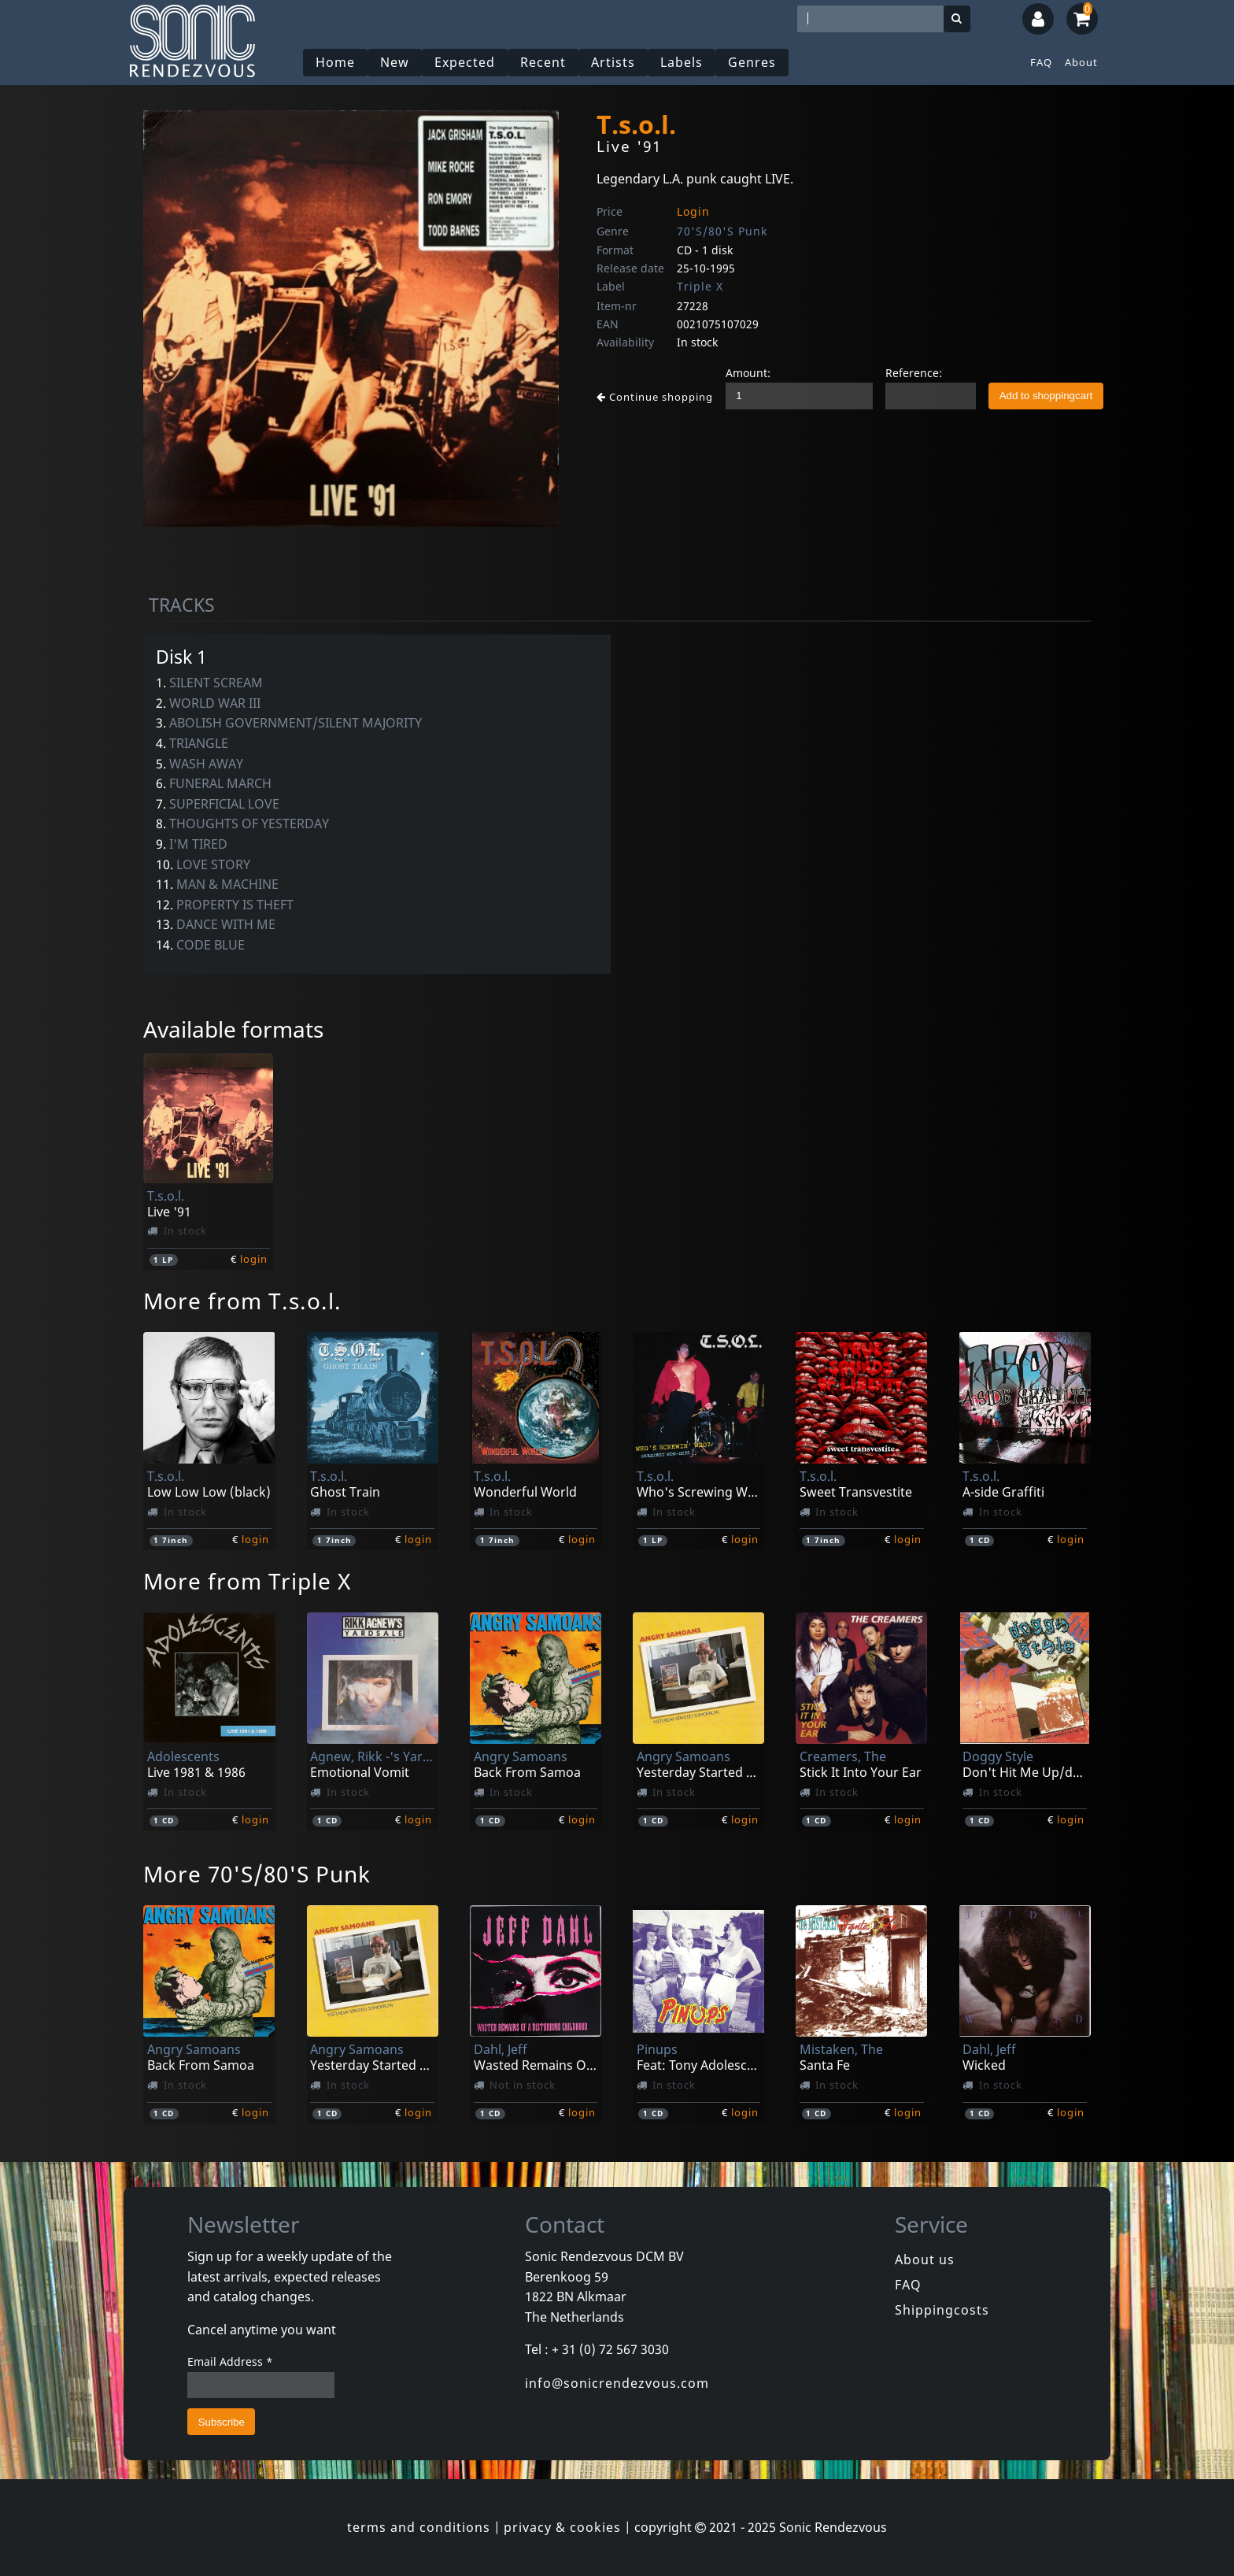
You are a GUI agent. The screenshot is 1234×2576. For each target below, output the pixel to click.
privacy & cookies (562, 2527)
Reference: (913, 372)
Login (693, 211)
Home (335, 62)
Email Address (230, 2361)
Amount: (748, 372)
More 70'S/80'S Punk (257, 1874)
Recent (543, 62)
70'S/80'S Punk (722, 231)
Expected (464, 62)
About (1081, 62)
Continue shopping (655, 397)
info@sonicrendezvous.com (617, 2383)
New (394, 62)
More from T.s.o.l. (242, 1301)
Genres (752, 62)
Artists (613, 62)
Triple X (700, 286)
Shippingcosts (942, 2310)
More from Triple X (247, 1581)
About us (925, 2259)
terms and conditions (418, 2527)
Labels (681, 62)
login (254, 1259)
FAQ (1041, 62)
